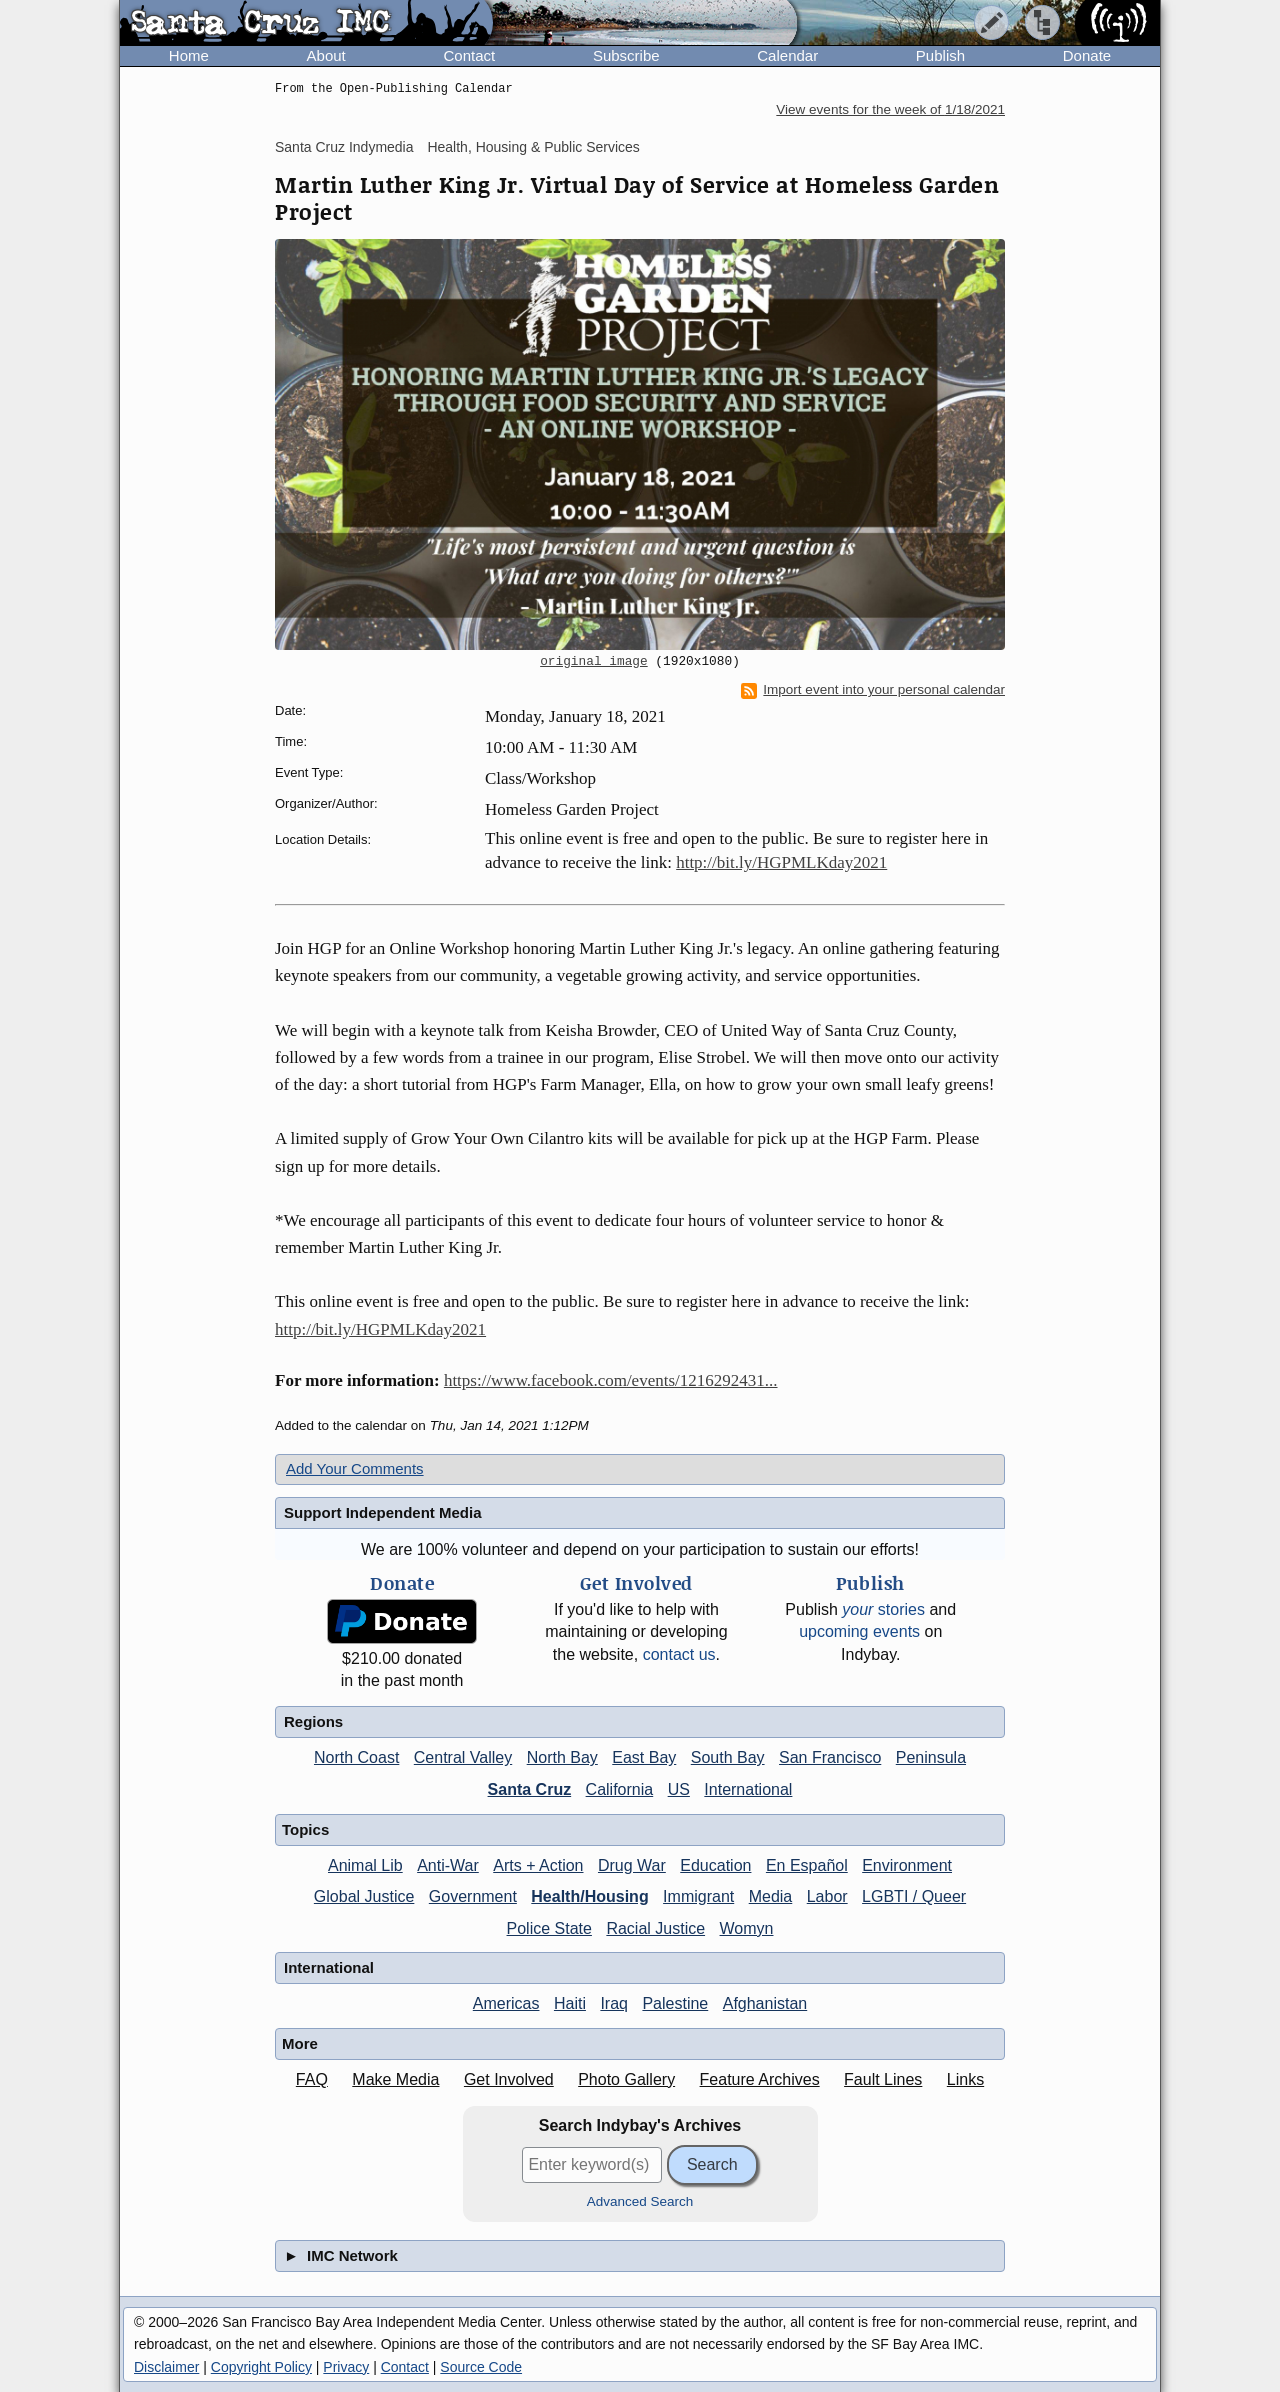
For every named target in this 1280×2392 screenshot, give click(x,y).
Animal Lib (365, 1865)
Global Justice (364, 1896)
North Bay (562, 1757)
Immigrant (698, 1896)
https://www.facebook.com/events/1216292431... (611, 1380)
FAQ (312, 2079)
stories (883, 1609)
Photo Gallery (626, 2079)
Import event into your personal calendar (873, 690)
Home (189, 55)
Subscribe (626, 55)
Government (473, 1896)
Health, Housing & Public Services (533, 147)
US (679, 1789)
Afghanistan (765, 2003)
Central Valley (463, 1757)
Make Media (395, 2079)
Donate (1087, 55)
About (326, 55)
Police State (549, 1928)
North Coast (356, 1757)
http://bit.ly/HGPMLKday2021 (781, 862)
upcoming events (859, 1631)
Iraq (614, 2003)
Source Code (481, 2367)
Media (771, 1896)
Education (715, 1865)
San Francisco (830, 1757)
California (620, 1789)
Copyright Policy (261, 2367)
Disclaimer (166, 2367)
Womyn (747, 1928)
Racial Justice (655, 1928)
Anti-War (448, 1865)
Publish (940, 55)
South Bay (728, 1757)
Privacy (346, 2367)
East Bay (644, 1757)
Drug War (632, 1865)
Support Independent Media (383, 1512)
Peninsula (931, 1757)
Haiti (570, 2003)
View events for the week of (890, 109)
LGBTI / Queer (914, 1896)
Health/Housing (589, 1896)
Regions (313, 1721)
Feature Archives (760, 2079)
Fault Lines (883, 2079)
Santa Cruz (530, 1789)
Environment (907, 1865)
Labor (827, 1896)
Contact (469, 55)
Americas (506, 2003)
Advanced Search (640, 2201)
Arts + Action (538, 1865)
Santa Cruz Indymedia (344, 147)
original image (594, 662)
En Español (807, 1865)
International (748, 1789)
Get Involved (509, 2079)
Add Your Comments (355, 1468)
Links (965, 2079)
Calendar (787, 55)
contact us (679, 1654)
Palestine (675, 2003)
